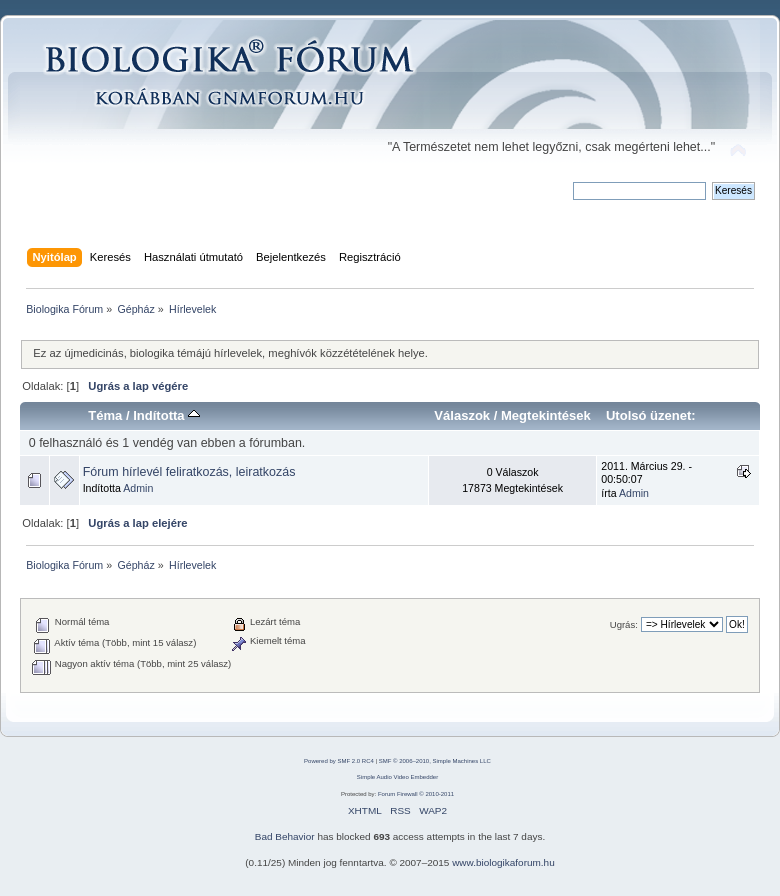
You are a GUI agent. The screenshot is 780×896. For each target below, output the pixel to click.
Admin (138, 488)
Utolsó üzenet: (651, 415)
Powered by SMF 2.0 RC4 (339, 761)
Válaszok (462, 415)
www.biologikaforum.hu (503, 862)
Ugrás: (624, 624)
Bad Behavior (285, 836)
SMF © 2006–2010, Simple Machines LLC (435, 761)
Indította (166, 415)
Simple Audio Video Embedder (397, 777)
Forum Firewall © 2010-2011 (416, 794)
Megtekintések (546, 415)
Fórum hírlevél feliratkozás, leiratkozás (189, 472)
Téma (105, 415)
